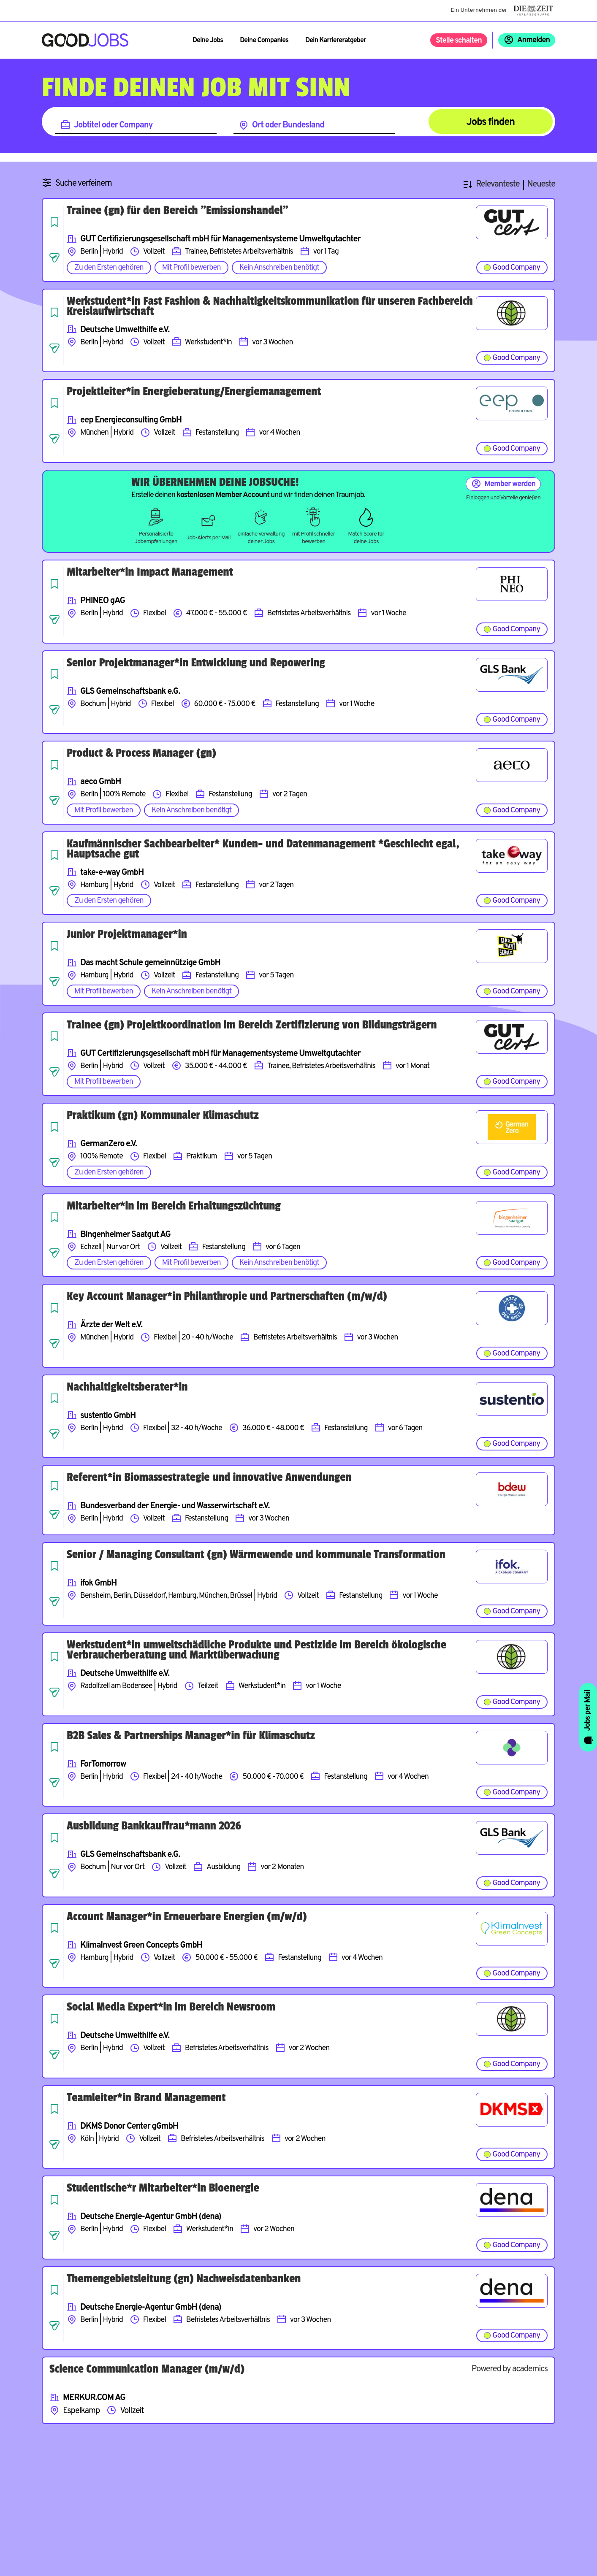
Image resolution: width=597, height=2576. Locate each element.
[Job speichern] (54, 222)
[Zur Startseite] (85, 40)
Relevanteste (497, 184)
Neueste (541, 184)
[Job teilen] (54, 258)
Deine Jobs (208, 40)
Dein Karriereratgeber (335, 40)
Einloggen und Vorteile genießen (503, 497)
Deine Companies (264, 40)
